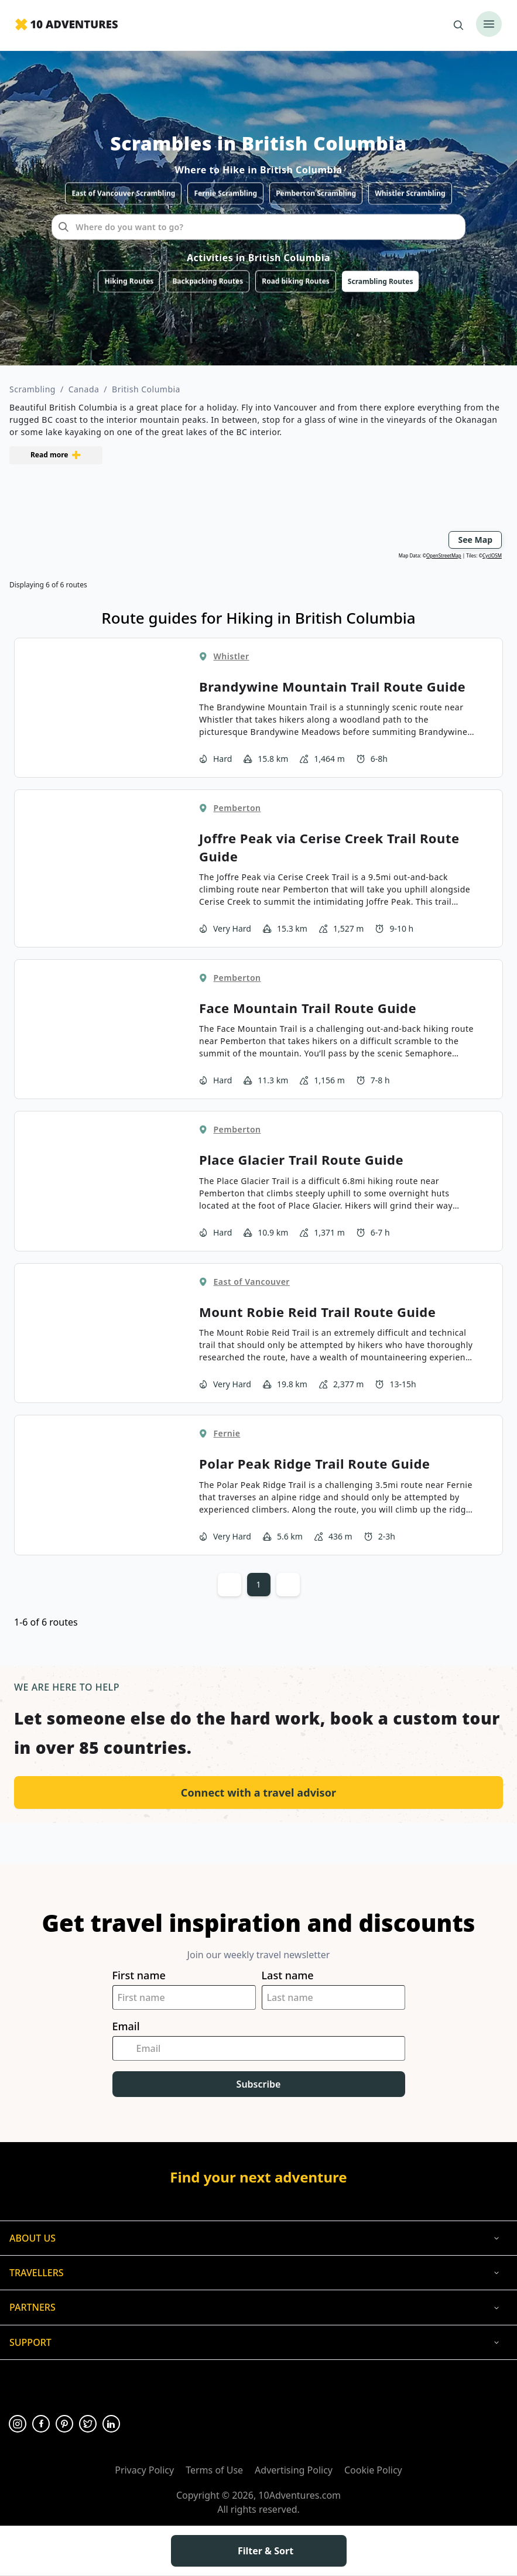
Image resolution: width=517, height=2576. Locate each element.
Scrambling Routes (380, 281)
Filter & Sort (258, 2551)
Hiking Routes (128, 281)
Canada (84, 389)
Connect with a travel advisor (258, 1792)
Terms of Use (214, 2470)
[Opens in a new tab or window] (17, 2424)
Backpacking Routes (207, 281)
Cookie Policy (373, 2470)
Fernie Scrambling (225, 193)
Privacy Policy (144, 2470)
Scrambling (32, 389)
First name (139, 1975)
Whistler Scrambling (410, 193)
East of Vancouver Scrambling (123, 193)
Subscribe (259, 2084)
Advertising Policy (294, 2470)
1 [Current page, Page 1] (258, 1584)
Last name (288, 1975)
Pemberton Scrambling (316, 193)
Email (126, 2026)
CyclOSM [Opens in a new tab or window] (492, 555)
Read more (55, 455)
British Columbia (146, 389)
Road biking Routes (296, 281)
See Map (475, 539)
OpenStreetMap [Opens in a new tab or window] (443, 555)
